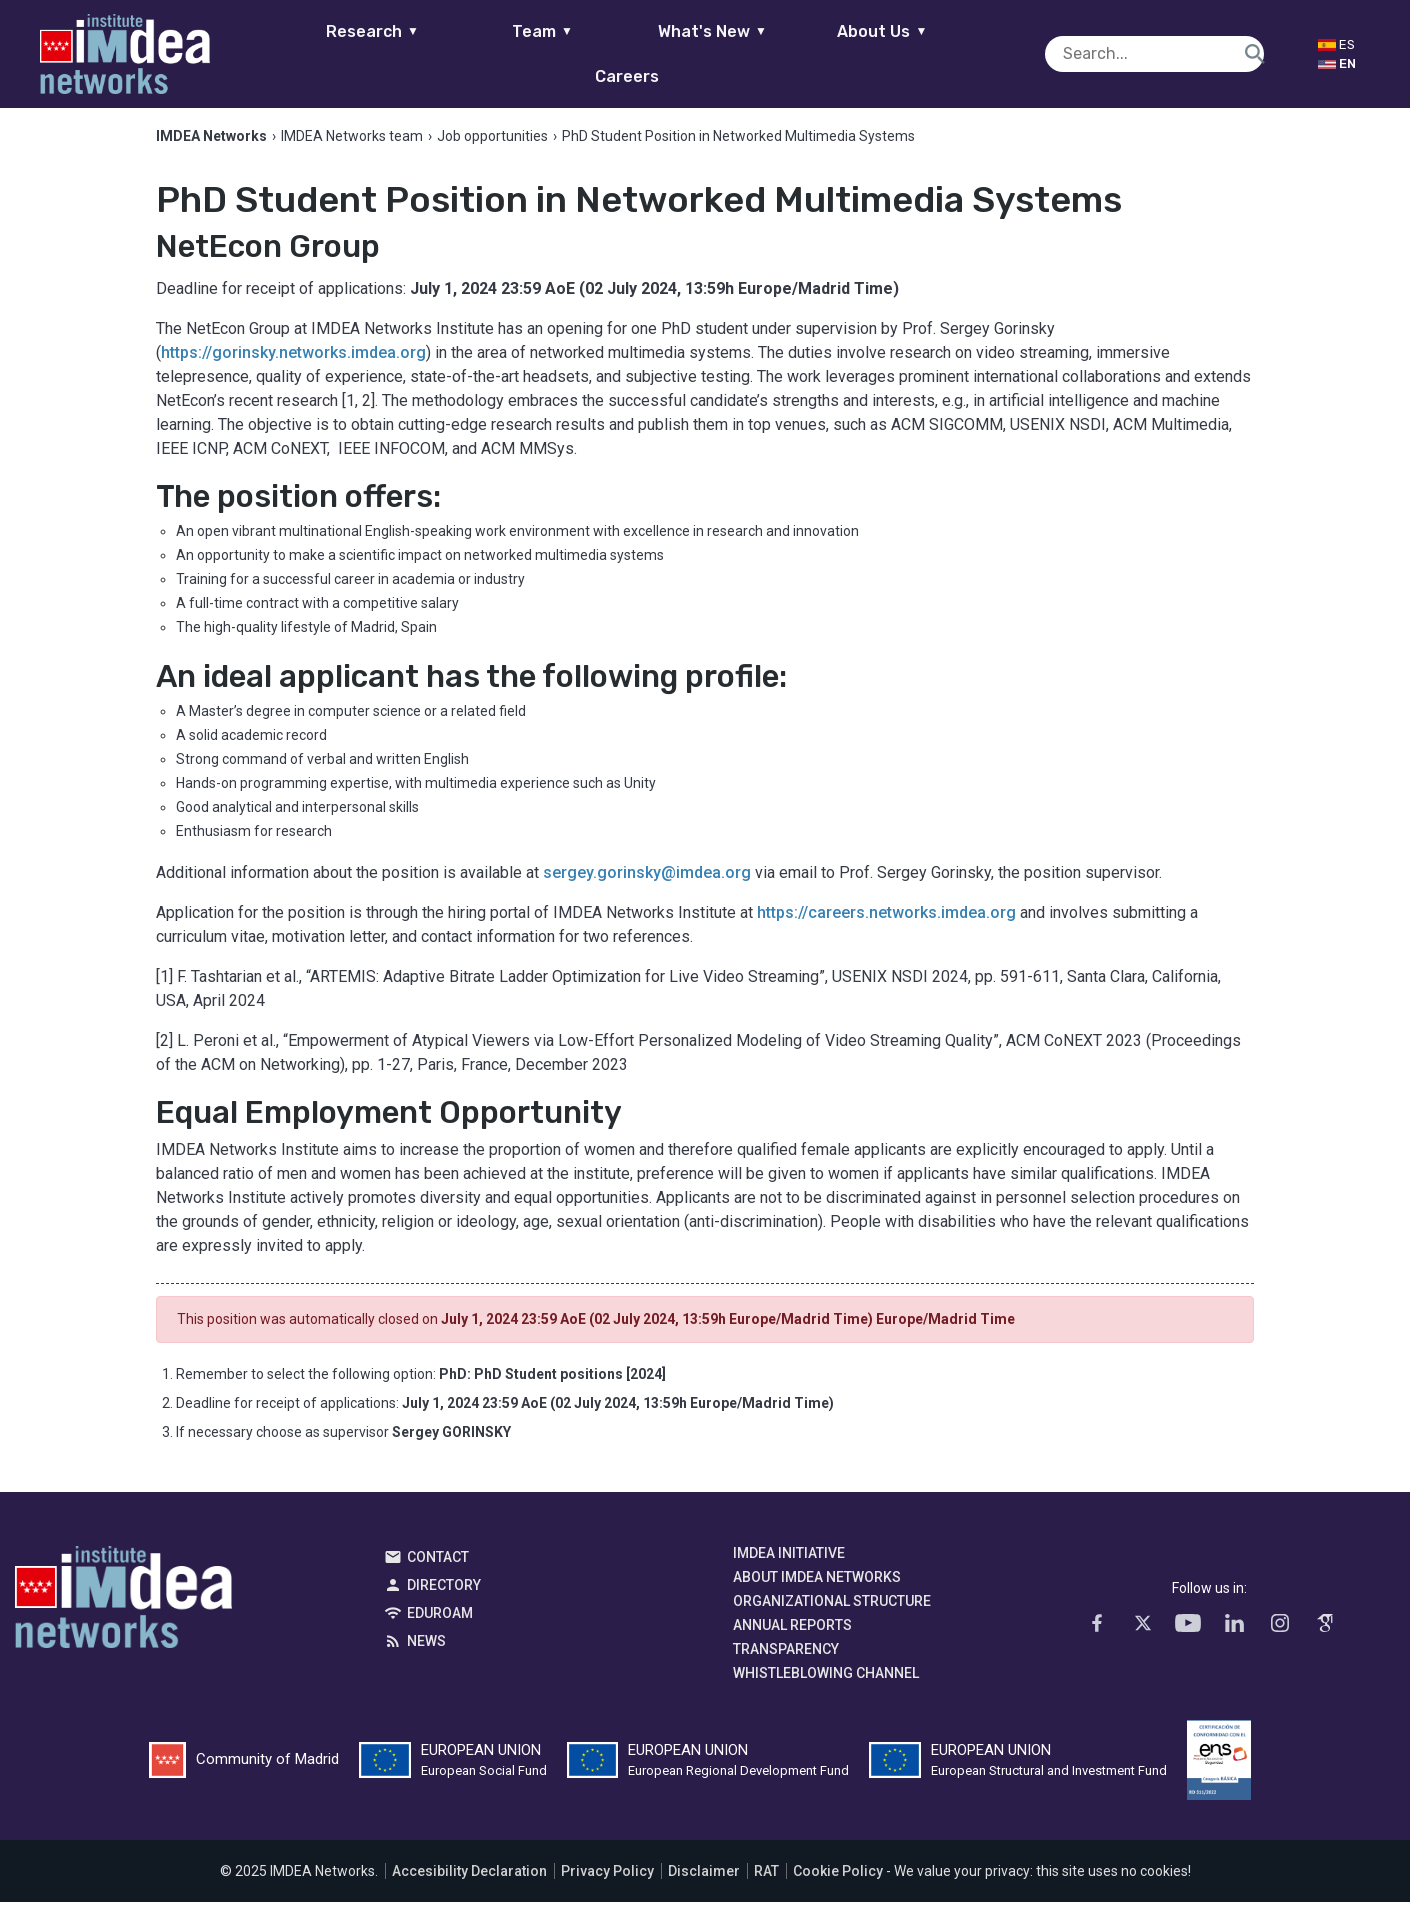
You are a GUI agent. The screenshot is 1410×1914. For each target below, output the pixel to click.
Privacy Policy (607, 1883)
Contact (438, 1569)
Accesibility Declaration (469, 1883)
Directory (444, 1597)
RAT (766, 1883)
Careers (1003, 53)
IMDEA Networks (123, 1614)
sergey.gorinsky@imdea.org (647, 885)
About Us (833, 53)
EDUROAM (440, 1625)
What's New (662, 53)
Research (322, 53)
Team (492, 53)
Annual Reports (792, 1637)
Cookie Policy (838, 1883)
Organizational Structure (832, 1613)
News (426, 1653)
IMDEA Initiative (789, 1565)
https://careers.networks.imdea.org (886, 925)
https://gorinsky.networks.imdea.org (293, 364)
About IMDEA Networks (817, 1589)
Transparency (786, 1661)
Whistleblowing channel (826, 1685)
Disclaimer (704, 1883)
